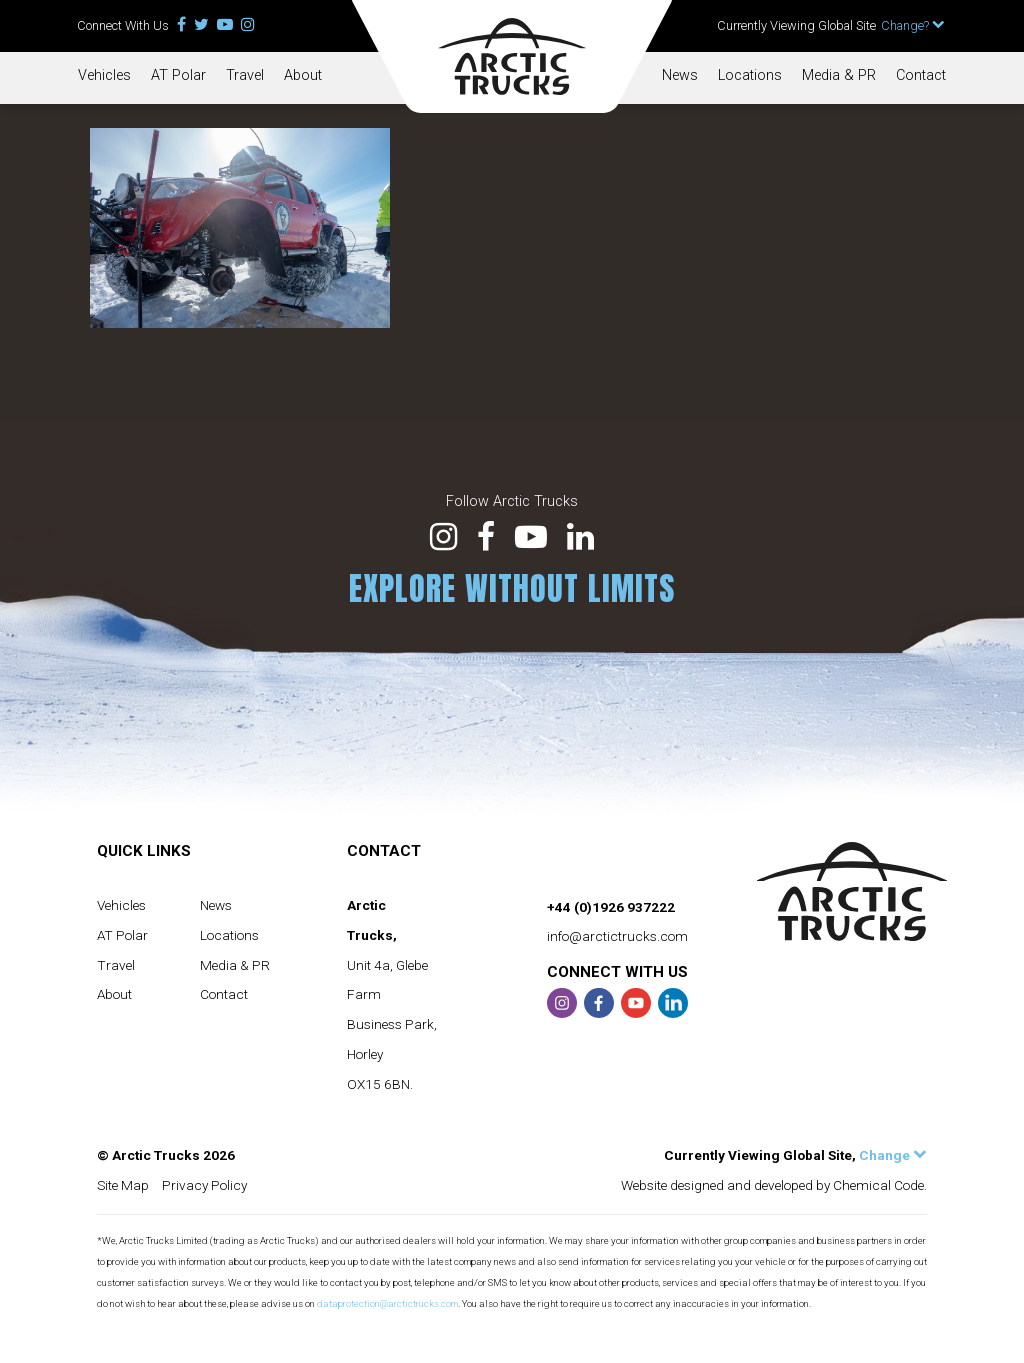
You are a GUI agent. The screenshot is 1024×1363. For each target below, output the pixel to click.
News (680, 75)
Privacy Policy (204, 1185)
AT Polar (178, 75)
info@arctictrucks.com (617, 936)
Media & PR (839, 75)
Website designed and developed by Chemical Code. (774, 1185)
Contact (921, 75)
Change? (913, 25)
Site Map (123, 1185)
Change (893, 1155)
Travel (245, 75)
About (303, 75)
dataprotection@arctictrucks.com (387, 1303)
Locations (750, 75)
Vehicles (104, 75)
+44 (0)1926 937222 (611, 907)
